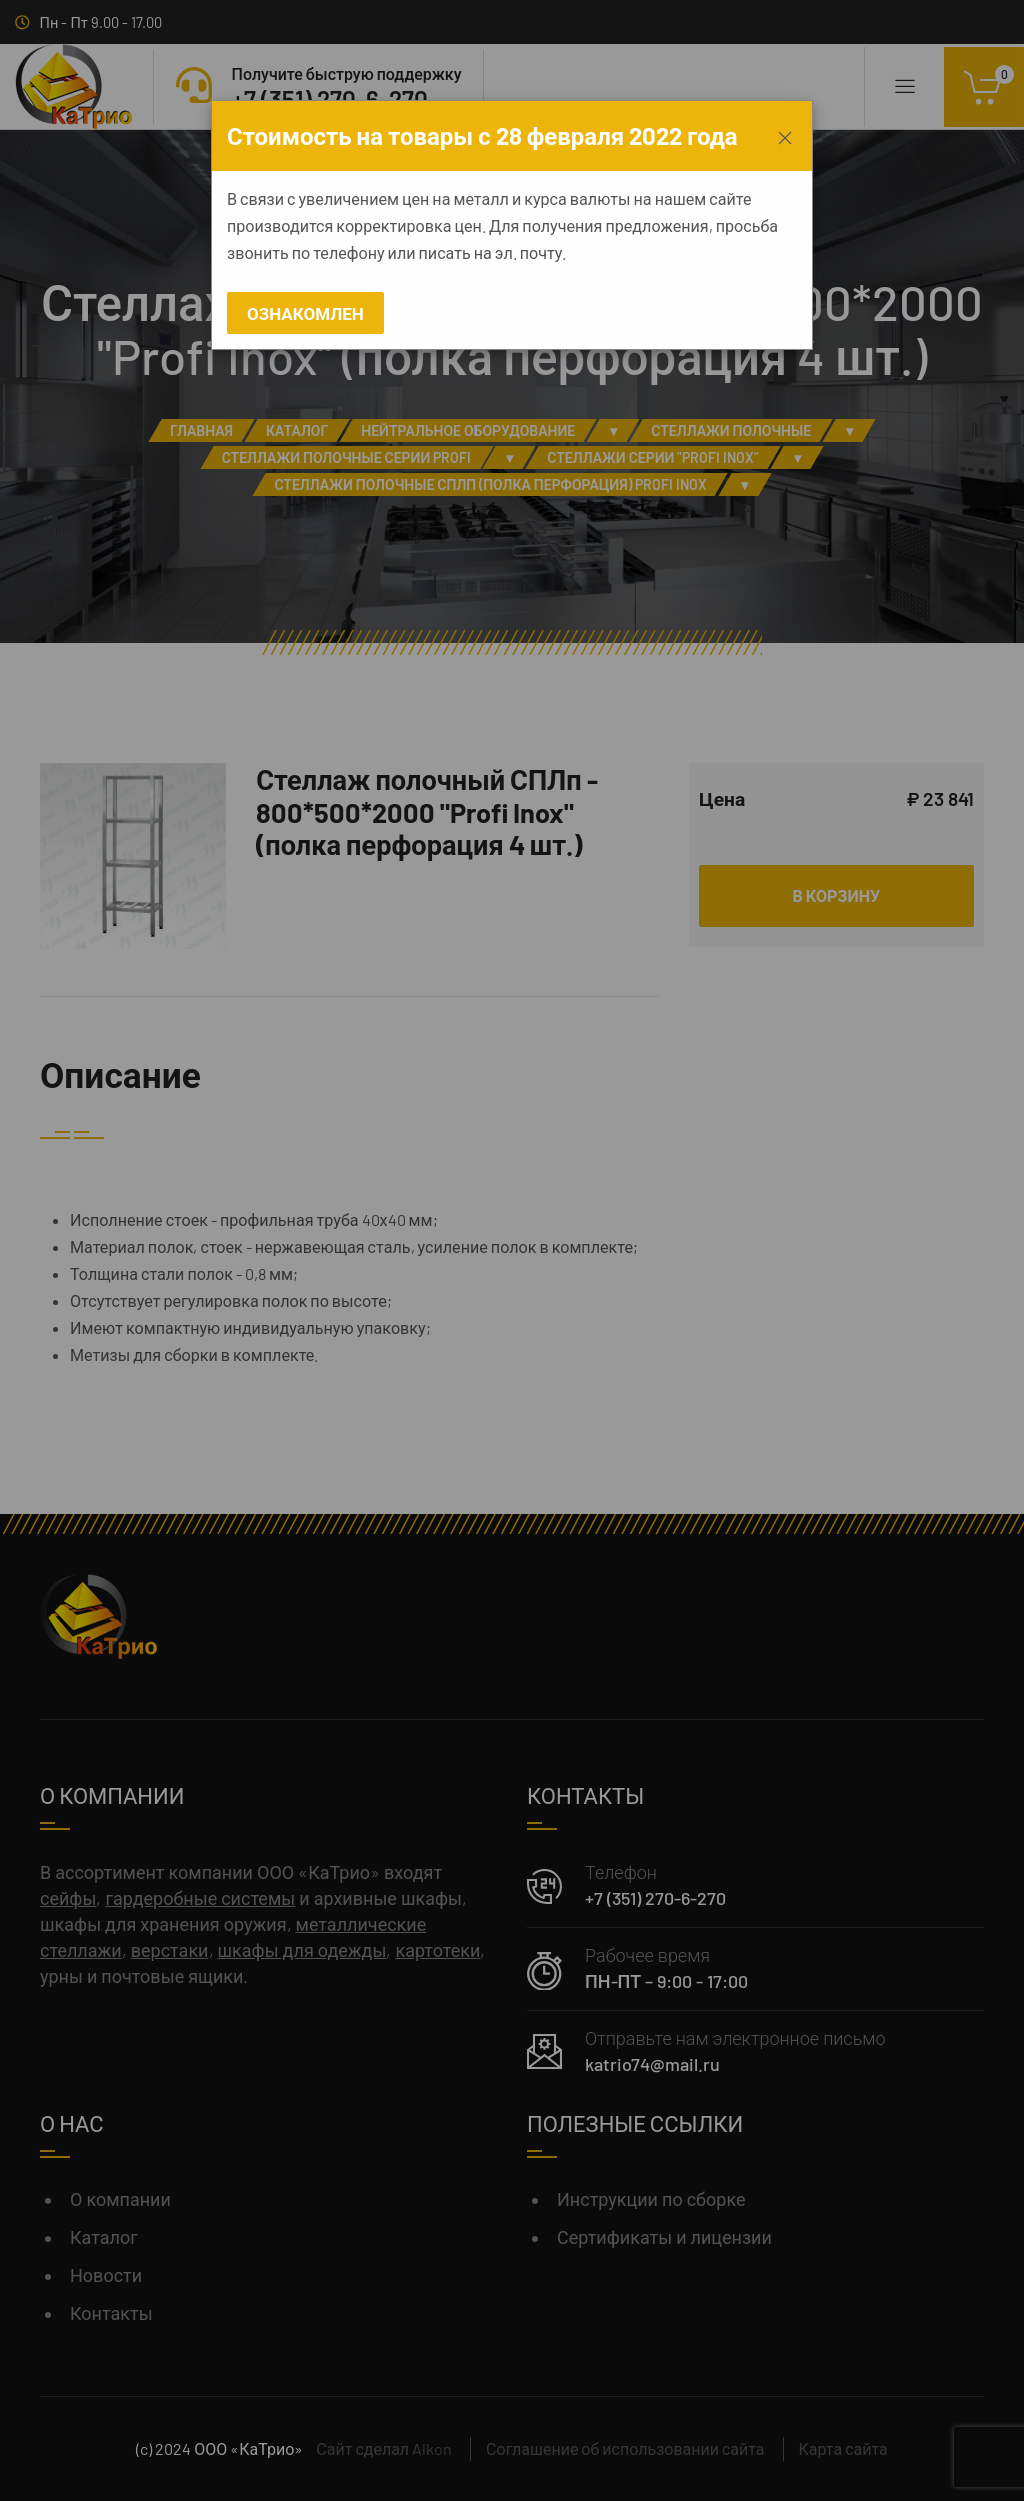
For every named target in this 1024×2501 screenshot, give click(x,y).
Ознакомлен (305, 313)
